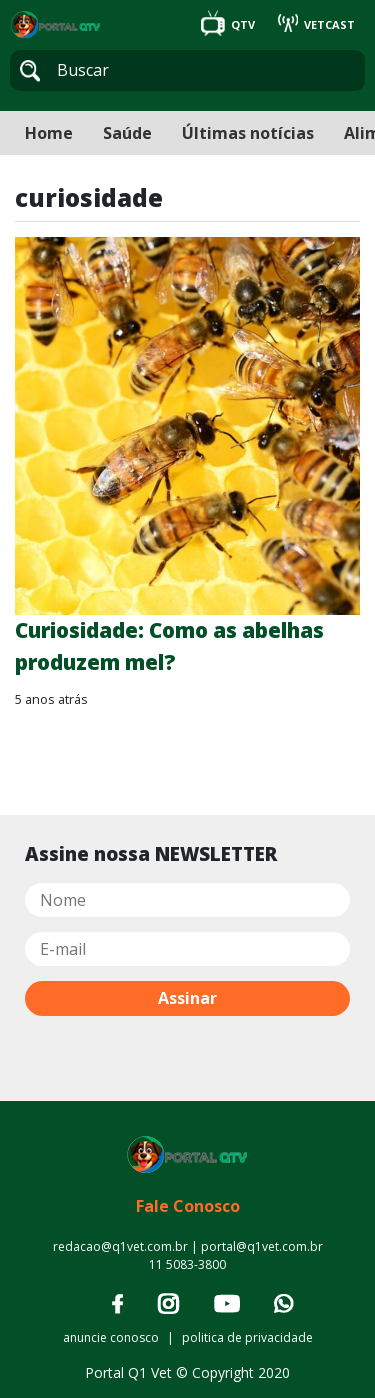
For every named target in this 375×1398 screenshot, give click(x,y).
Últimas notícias (248, 133)
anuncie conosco (111, 1337)
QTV (229, 24)
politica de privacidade (247, 1337)
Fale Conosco (188, 1206)
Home (49, 133)
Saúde (127, 133)
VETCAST (316, 24)
